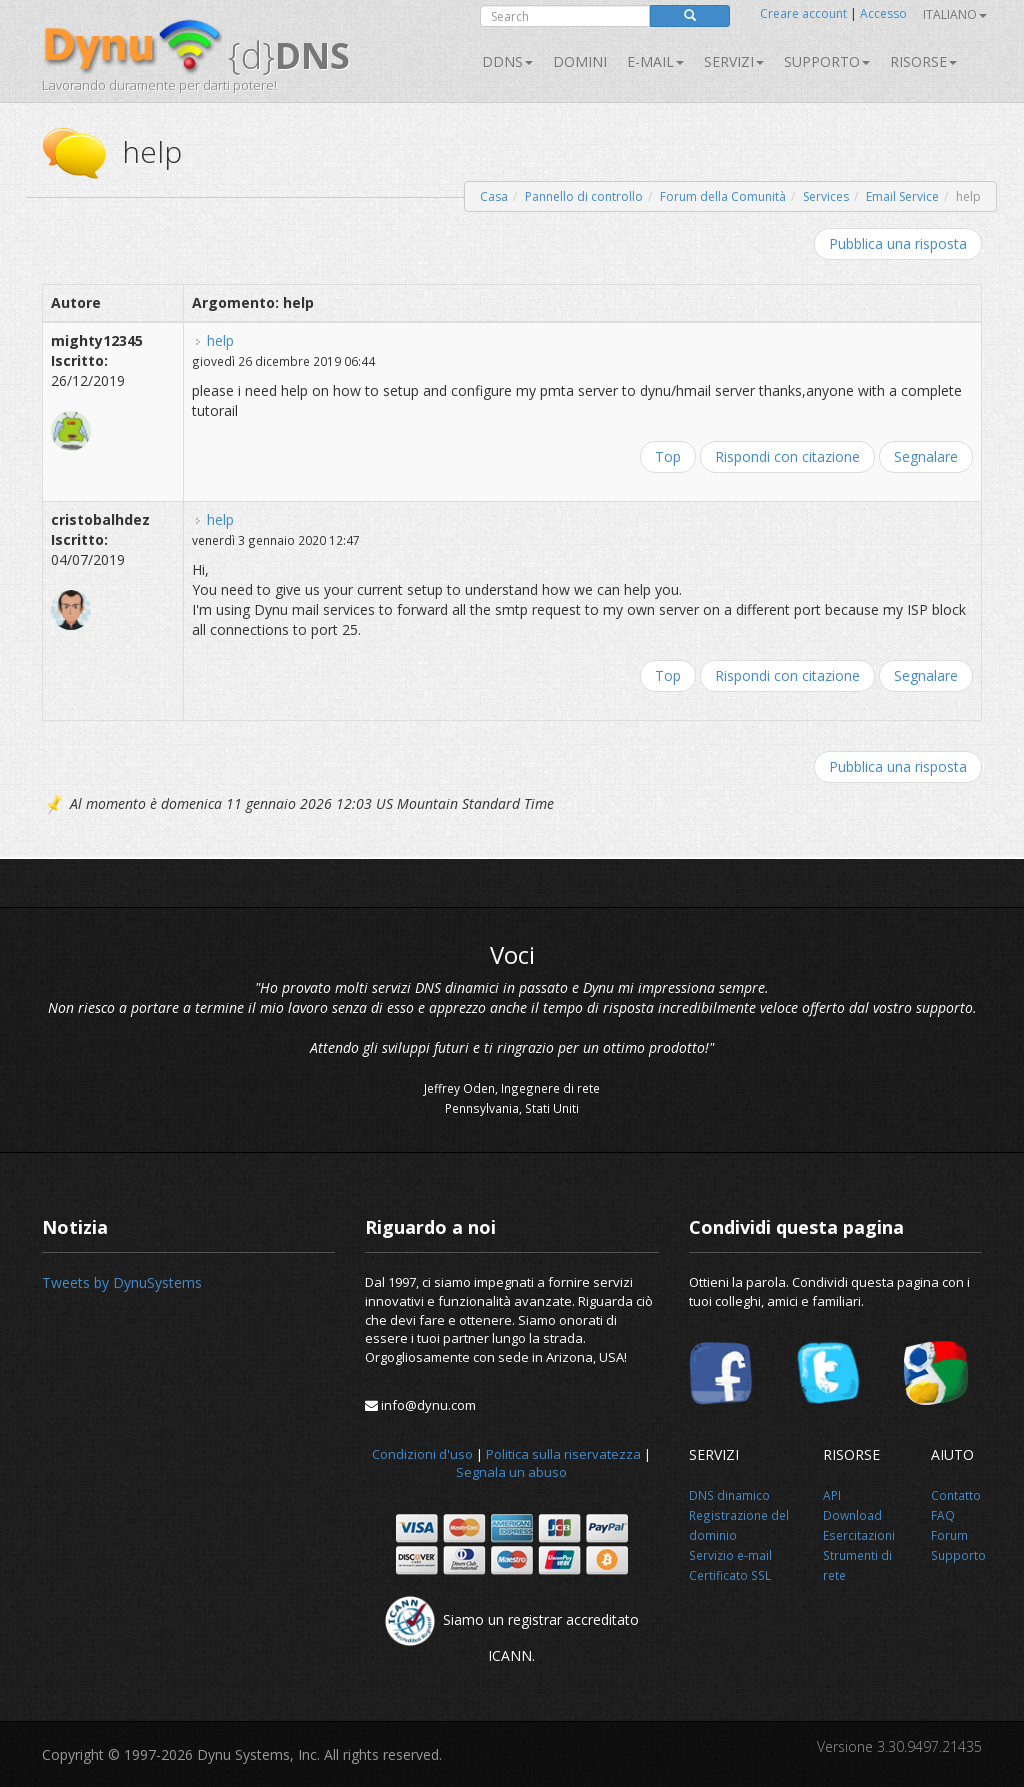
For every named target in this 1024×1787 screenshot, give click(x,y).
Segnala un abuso (511, 1472)
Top (668, 456)
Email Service (902, 196)
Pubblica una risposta (898, 243)
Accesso (883, 13)
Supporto (827, 61)
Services (826, 196)
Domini (580, 61)
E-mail (655, 61)
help (220, 340)
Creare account (803, 13)
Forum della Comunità (723, 196)
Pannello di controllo (584, 196)
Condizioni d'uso (422, 1454)
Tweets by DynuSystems (122, 1282)
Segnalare (926, 456)
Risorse (923, 61)
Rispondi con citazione (787, 456)
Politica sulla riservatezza (563, 1454)
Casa (494, 196)
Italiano (955, 14)
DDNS (507, 61)
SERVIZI (734, 61)
